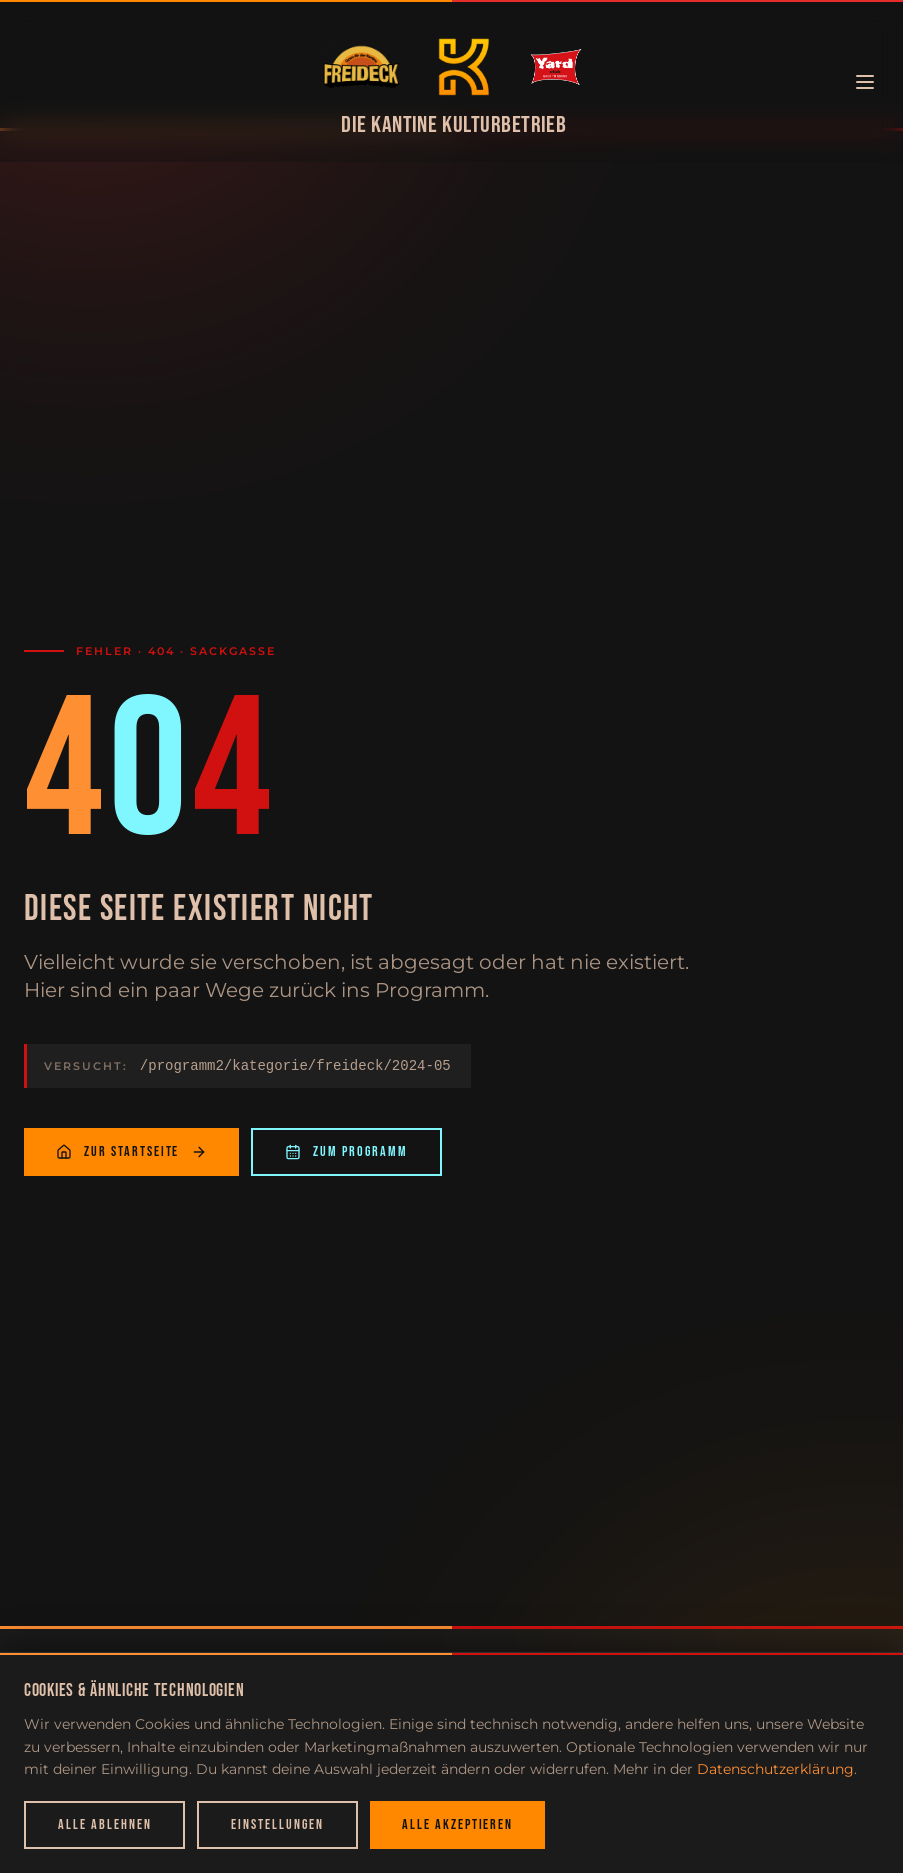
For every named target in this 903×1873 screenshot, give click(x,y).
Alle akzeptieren (457, 1824)
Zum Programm (346, 1158)
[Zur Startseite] (361, 67)
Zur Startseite (131, 1158)
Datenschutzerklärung (775, 1769)
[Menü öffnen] (865, 82)
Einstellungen (277, 1824)
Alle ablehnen (104, 1824)
